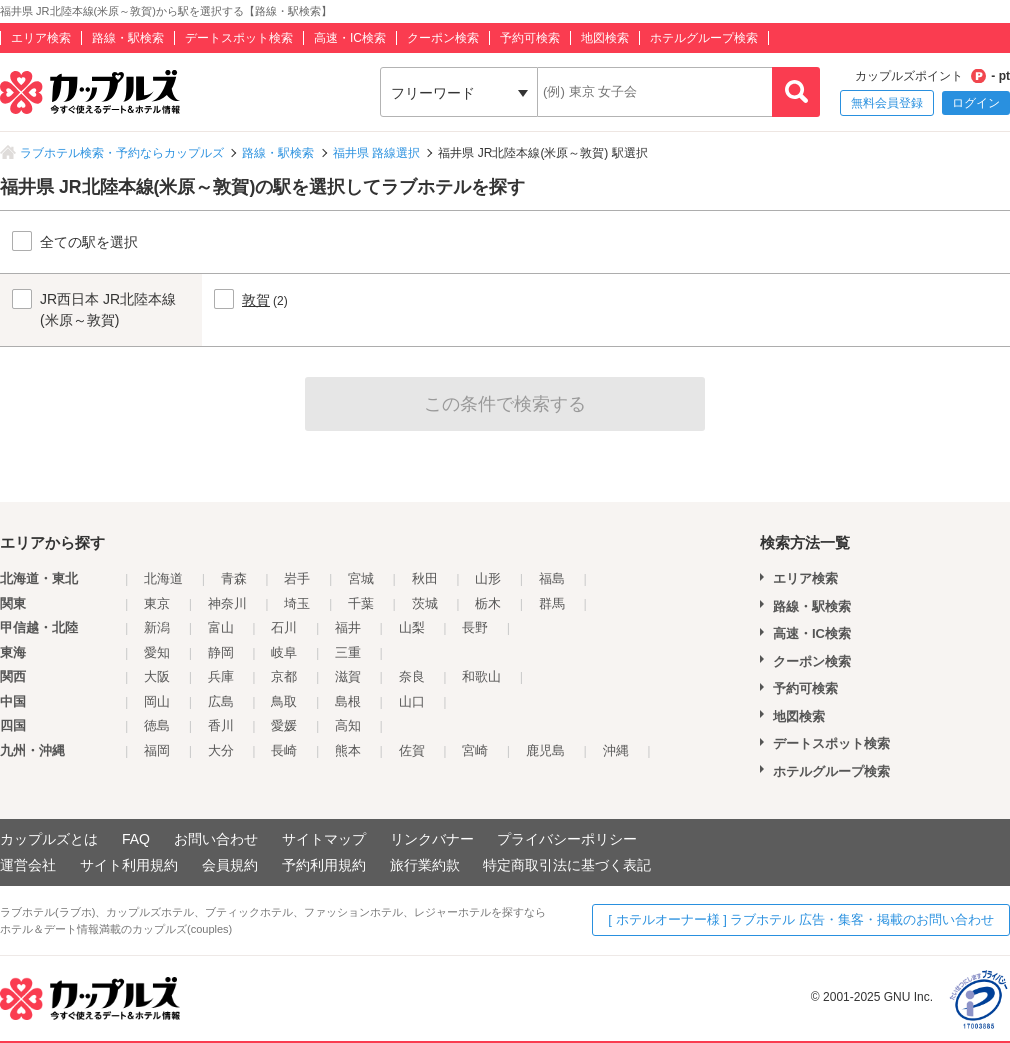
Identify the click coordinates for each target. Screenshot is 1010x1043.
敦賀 (256, 300)
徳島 (157, 725)
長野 (475, 627)
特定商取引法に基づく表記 (567, 865)
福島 (552, 578)
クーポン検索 (443, 38)
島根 (348, 701)
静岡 (221, 652)
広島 (221, 701)
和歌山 (481, 676)
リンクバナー (432, 839)
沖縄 (616, 750)
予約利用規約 (324, 865)
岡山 (157, 701)
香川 (221, 725)
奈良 (412, 676)
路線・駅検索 (128, 38)
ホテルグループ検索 (704, 38)
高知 (348, 725)
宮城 (361, 578)
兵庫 (221, 676)
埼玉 (297, 603)
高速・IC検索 (350, 38)
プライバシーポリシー (567, 839)
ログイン (976, 103)
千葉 (361, 603)
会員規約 (230, 865)
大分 (221, 750)
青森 (234, 578)
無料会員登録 (887, 103)
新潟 (157, 627)
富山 (221, 627)
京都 (284, 676)
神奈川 (227, 603)
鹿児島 (545, 750)
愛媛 (284, 725)
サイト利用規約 (129, 865)
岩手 (297, 578)
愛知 (157, 652)
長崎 (284, 750)
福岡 (157, 750)
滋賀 (348, 676)
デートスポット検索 (239, 38)
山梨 (412, 627)
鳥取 (284, 701)
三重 (348, 652)
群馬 (552, 603)
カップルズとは (49, 839)
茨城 (425, 603)
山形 (488, 578)
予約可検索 (530, 38)
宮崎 (475, 750)
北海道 (163, 578)
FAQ (136, 839)
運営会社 (28, 865)
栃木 (488, 603)
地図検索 (605, 38)
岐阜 (284, 652)
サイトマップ (324, 839)
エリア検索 (41, 38)
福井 (348, 627)
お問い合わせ (216, 839)
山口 (412, 701)
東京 (157, 603)
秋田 (425, 578)
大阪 (157, 676)
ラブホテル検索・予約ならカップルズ (122, 153)
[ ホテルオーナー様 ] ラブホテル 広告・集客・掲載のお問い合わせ (801, 919)
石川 (284, 627)
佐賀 (412, 750)
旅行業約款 (425, 865)
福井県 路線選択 (376, 153)
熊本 (348, 750)
